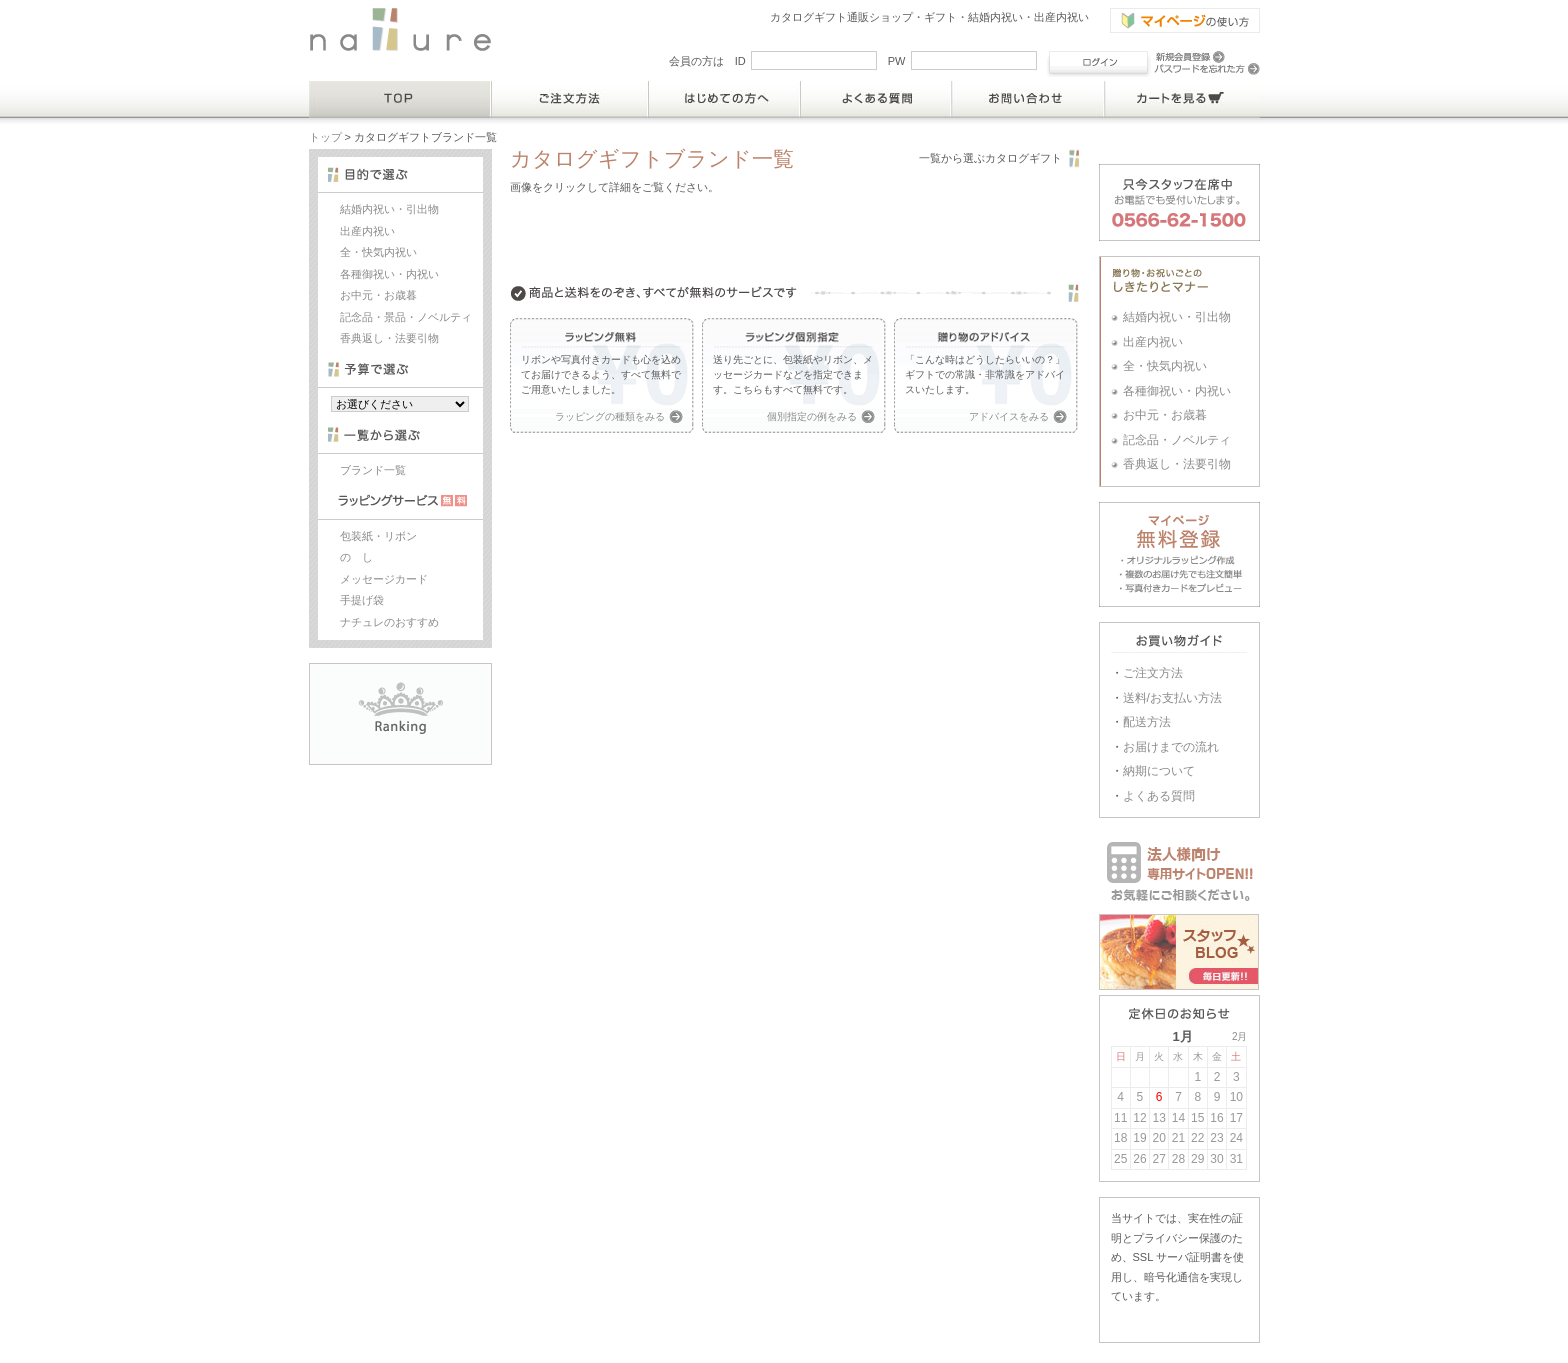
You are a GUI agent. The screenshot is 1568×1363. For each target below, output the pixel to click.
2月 (1240, 1036)
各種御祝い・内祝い (389, 274)
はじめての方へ (725, 99)
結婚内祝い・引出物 (389, 209)
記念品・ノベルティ (1177, 440)
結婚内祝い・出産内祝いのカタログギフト (400, 29)
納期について (1159, 771)
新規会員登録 (1189, 57)
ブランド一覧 (373, 470)
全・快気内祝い (378, 252)
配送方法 (1147, 722)
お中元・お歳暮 (378, 295)
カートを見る (1182, 99)
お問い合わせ (1028, 99)
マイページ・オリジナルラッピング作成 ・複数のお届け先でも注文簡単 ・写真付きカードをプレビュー (1179, 554)
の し (356, 557)
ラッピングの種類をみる (610, 416)
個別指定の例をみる (812, 416)
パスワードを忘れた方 (1207, 69)
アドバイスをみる (1009, 416)
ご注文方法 (570, 99)
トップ (325, 137)
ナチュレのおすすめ (389, 622)
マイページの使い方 (1185, 20)
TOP (400, 99)
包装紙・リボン (378, 536)
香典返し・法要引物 (389, 338)
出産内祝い (367, 231)
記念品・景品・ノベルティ (406, 317)
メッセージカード (384, 579)
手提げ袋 (362, 600)
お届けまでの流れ (1171, 747)
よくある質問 (876, 99)
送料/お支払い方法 (1172, 698)
